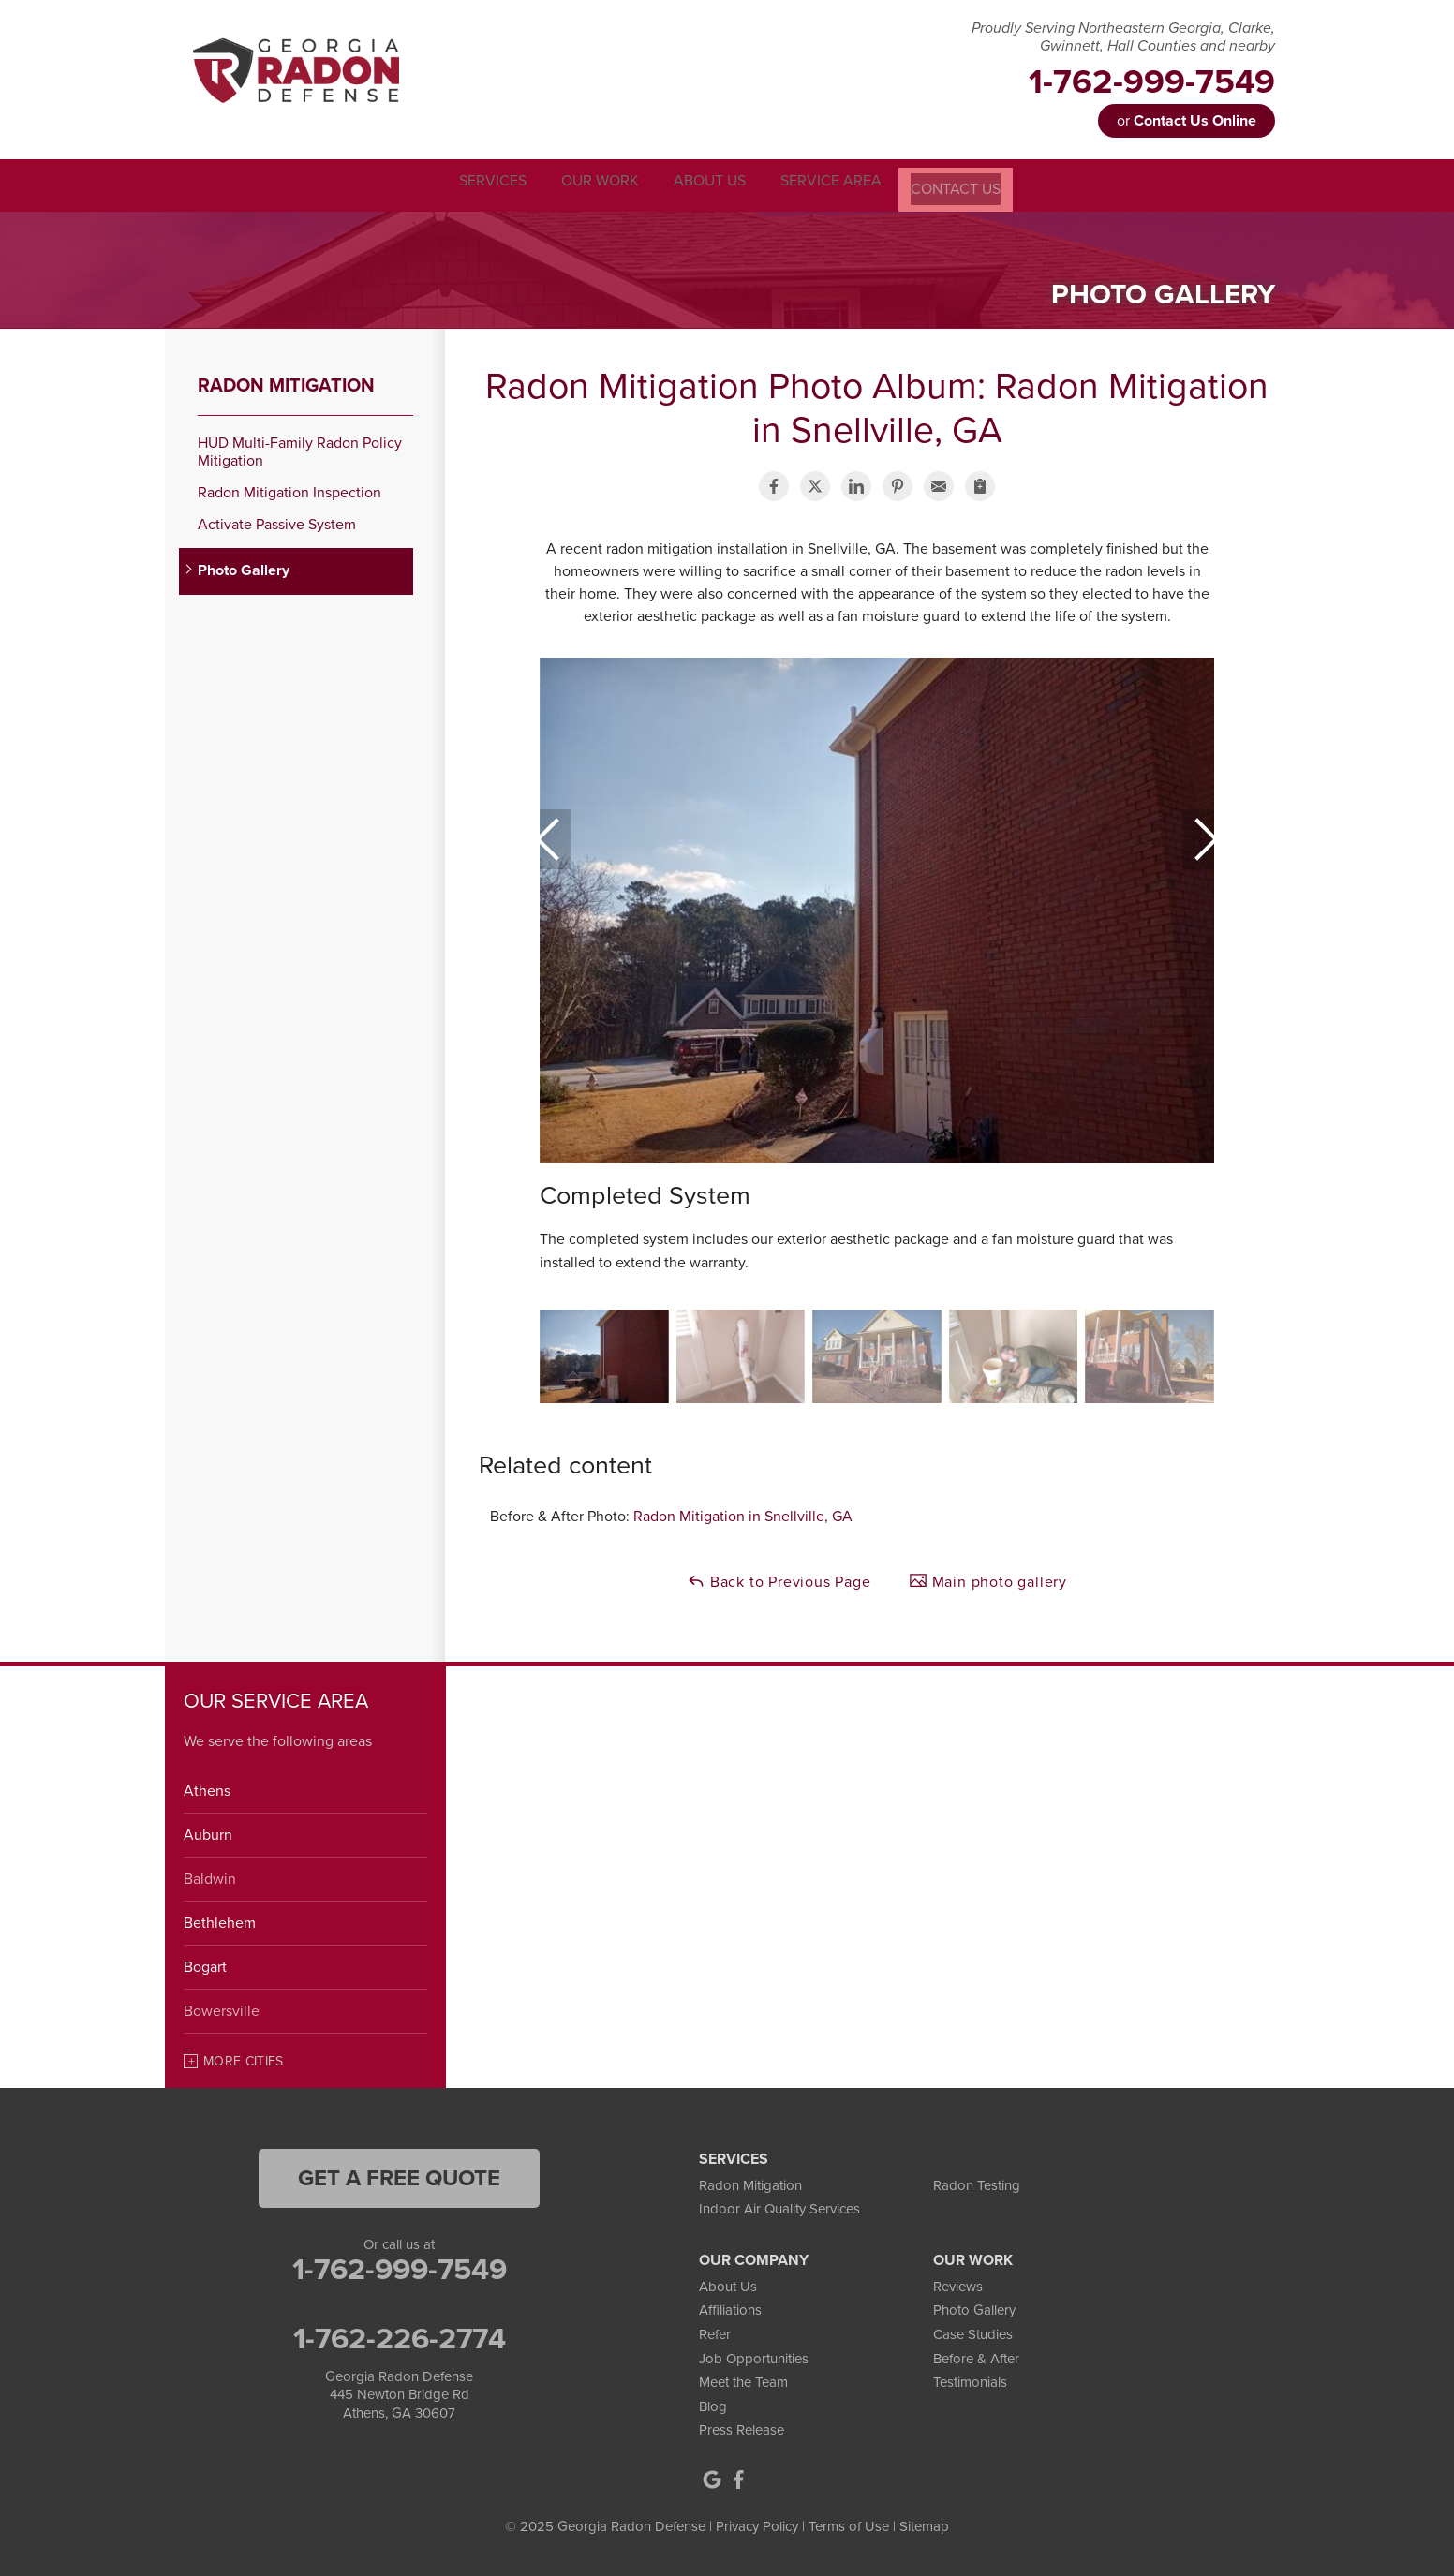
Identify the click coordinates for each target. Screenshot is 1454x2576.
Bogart (205, 1964)
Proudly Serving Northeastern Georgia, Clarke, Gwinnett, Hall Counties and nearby (1123, 37)
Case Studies (973, 2331)
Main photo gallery (988, 1578)
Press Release (741, 2428)
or (1186, 120)
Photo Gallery (243, 569)
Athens (207, 1788)
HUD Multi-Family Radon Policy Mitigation (300, 449)
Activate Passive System (277, 522)
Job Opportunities (754, 2355)
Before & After (976, 2355)
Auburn (208, 1832)
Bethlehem (220, 1920)
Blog (713, 2403)
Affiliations (730, 2308)
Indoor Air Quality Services (779, 2206)
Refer (715, 2331)
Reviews (958, 2283)
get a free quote (399, 2175)
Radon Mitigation (286, 383)
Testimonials (970, 2379)
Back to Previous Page (779, 1578)
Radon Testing (976, 2182)
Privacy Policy (757, 2523)
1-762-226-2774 (399, 2336)
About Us (728, 2283)
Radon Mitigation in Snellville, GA (743, 1513)
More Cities (243, 2058)
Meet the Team (743, 2379)
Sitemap (924, 2523)
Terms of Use (849, 2523)
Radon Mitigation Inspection (289, 490)
